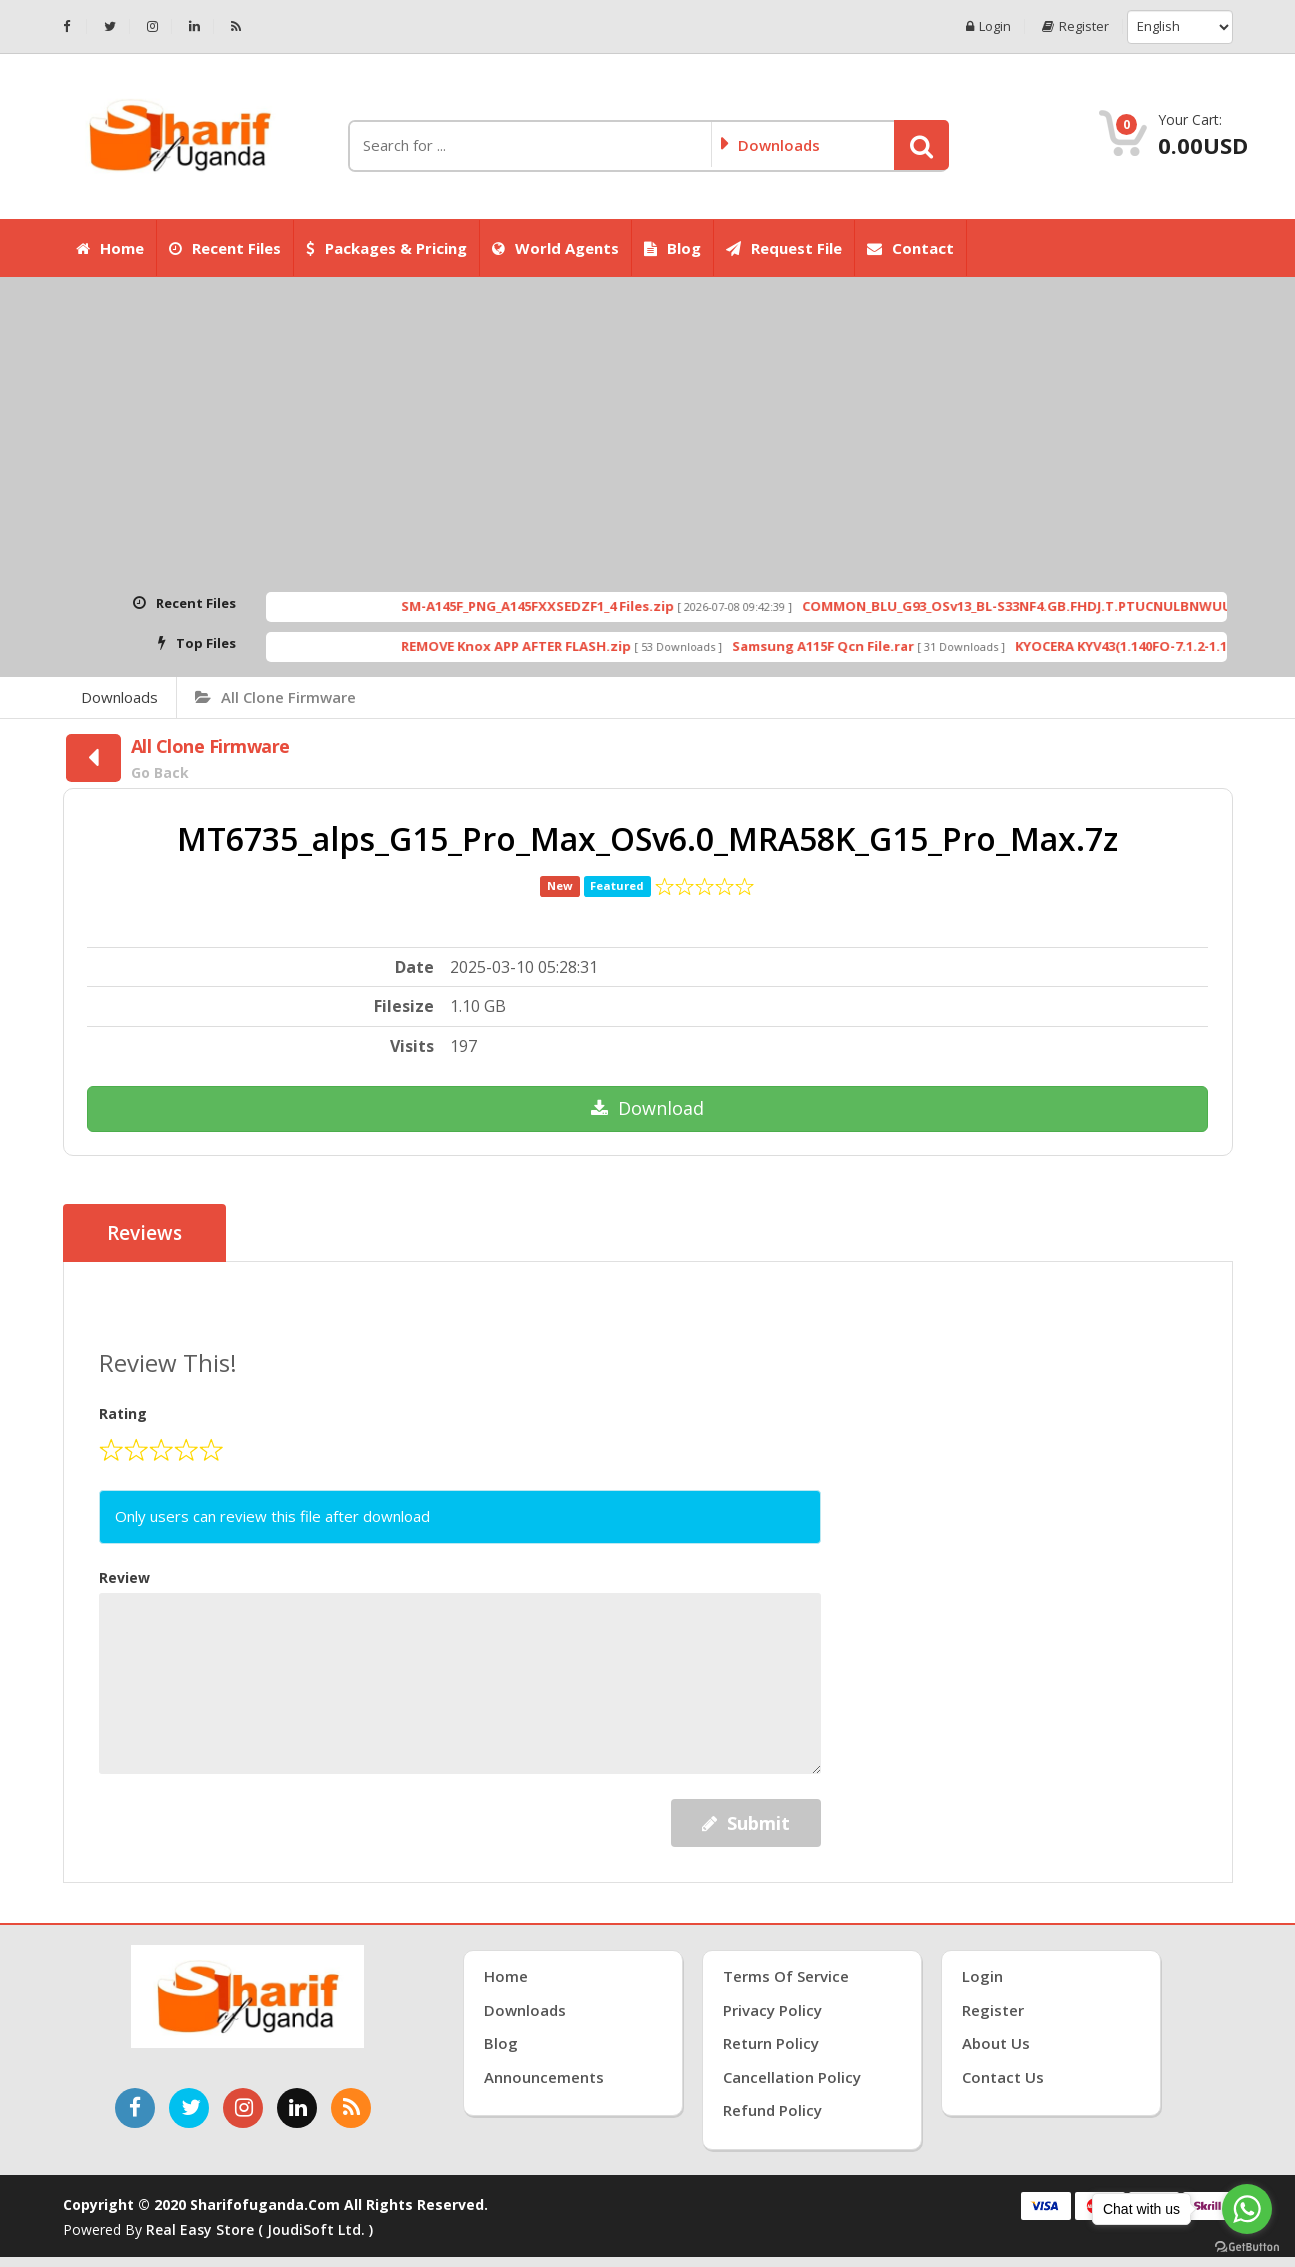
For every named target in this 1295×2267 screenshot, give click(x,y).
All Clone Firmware (275, 697)
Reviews (144, 1233)
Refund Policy (772, 2110)
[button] (921, 145)
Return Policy (771, 2043)
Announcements (544, 2077)
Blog (672, 248)
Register (1075, 26)
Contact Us (1003, 2077)
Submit (746, 1823)
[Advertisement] (648, 437)
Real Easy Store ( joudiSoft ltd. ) (259, 2229)
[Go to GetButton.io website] (1247, 2247)
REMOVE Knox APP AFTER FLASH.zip (576, 646)
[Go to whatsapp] (1247, 2209)
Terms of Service (786, 1976)
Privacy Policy (772, 2010)
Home (110, 248)
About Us (996, 2043)
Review (124, 1577)
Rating (123, 1413)
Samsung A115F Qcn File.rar (883, 646)
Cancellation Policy (792, 2077)
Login (988, 26)
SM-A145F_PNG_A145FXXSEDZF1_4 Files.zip (597, 606)
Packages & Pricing (386, 248)
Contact (910, 248)
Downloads (119, 697)
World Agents (555, 248)
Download (647, 1108)
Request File (784, 248)
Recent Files (225, 248)
